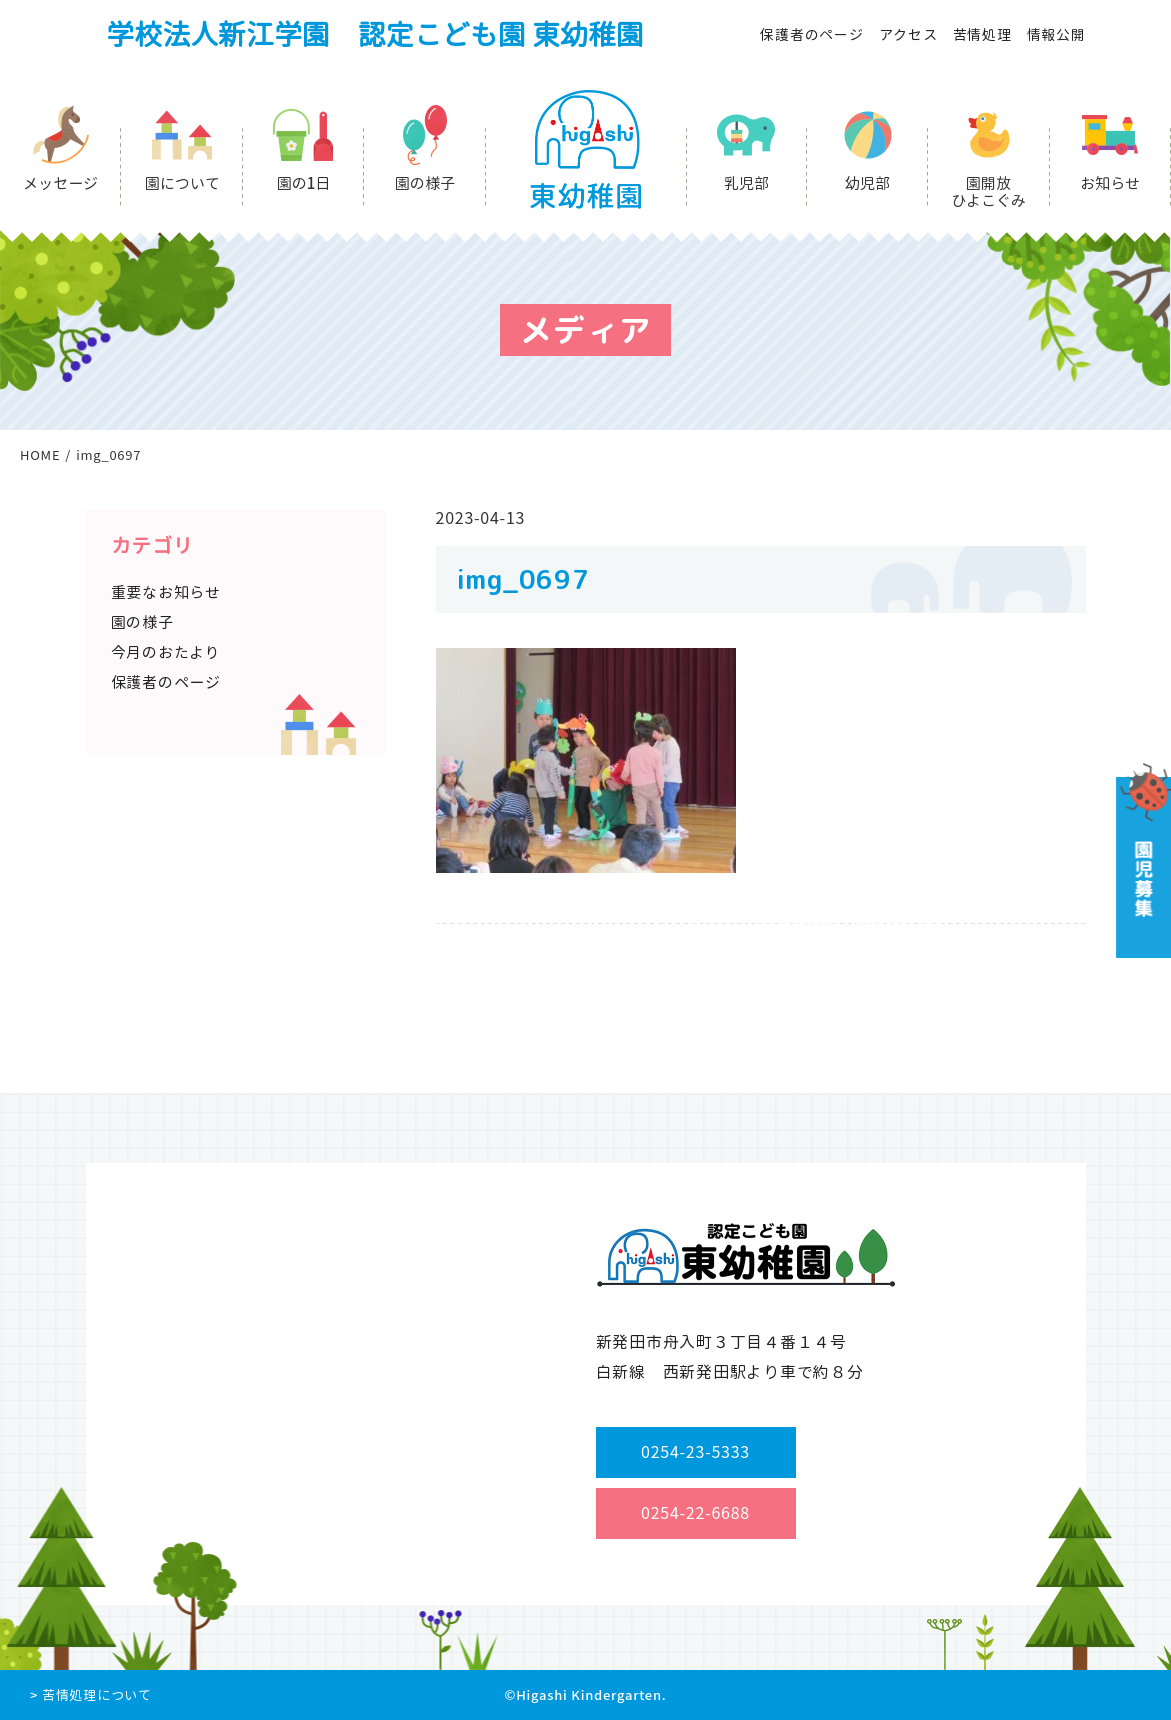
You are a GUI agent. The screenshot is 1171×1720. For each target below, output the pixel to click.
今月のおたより (166, 652)
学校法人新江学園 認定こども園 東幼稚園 (375, 34)
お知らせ (1110, 183)
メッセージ (60, 183)
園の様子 (425, 183)
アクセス (908, 34)
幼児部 (867, 183)
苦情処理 (982, 34)
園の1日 (304, 183)
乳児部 (746, 183)
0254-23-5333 (695, 1452)
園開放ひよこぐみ (988, 192)
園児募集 (1141, 860)
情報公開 (1056, 34)
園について (182, 183)
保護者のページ (811, 34)
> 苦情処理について (91, 1695)
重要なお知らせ (166, 592)
